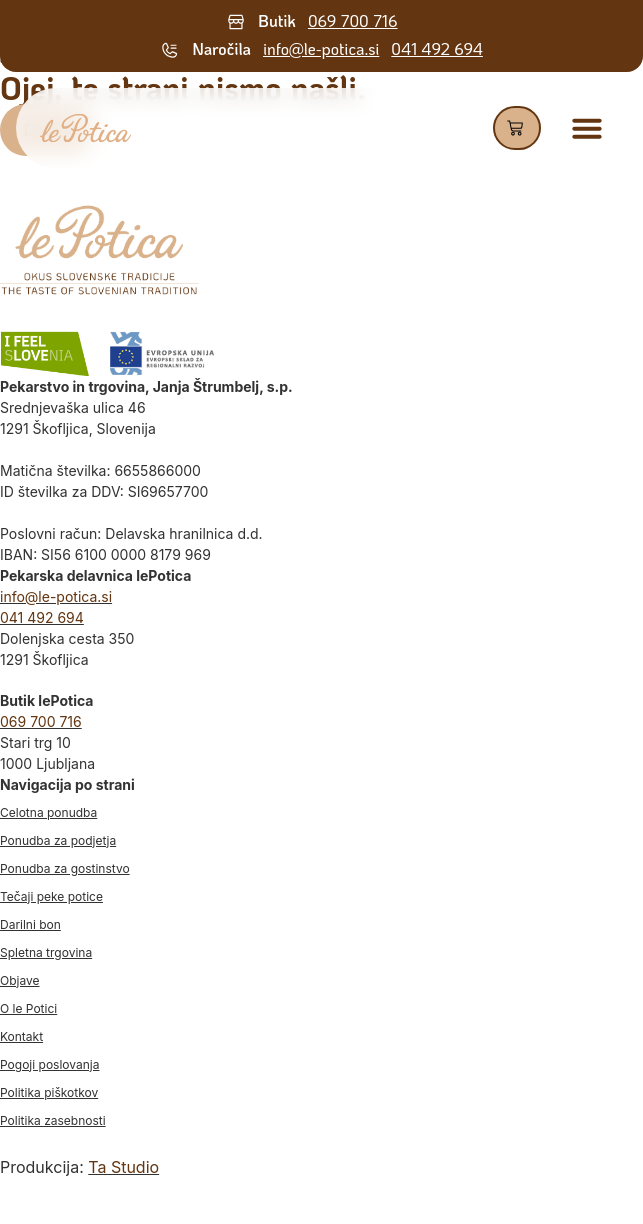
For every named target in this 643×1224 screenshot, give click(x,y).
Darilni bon (30, 924)
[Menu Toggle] (587, 128)
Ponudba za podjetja (58, 840)
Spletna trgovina (46, 952)
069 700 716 (353, 20)
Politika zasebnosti (53, 1120)
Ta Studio (123, 1167)
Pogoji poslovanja (49, 1064)
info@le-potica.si (321, 48)
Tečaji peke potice (51, 896)
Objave (20, 980)
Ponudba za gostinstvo (65, 868)
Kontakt (21, 1036)
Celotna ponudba (48, 812)
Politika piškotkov (49, 1092)
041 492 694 (437, 48)
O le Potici (28, 1008)
